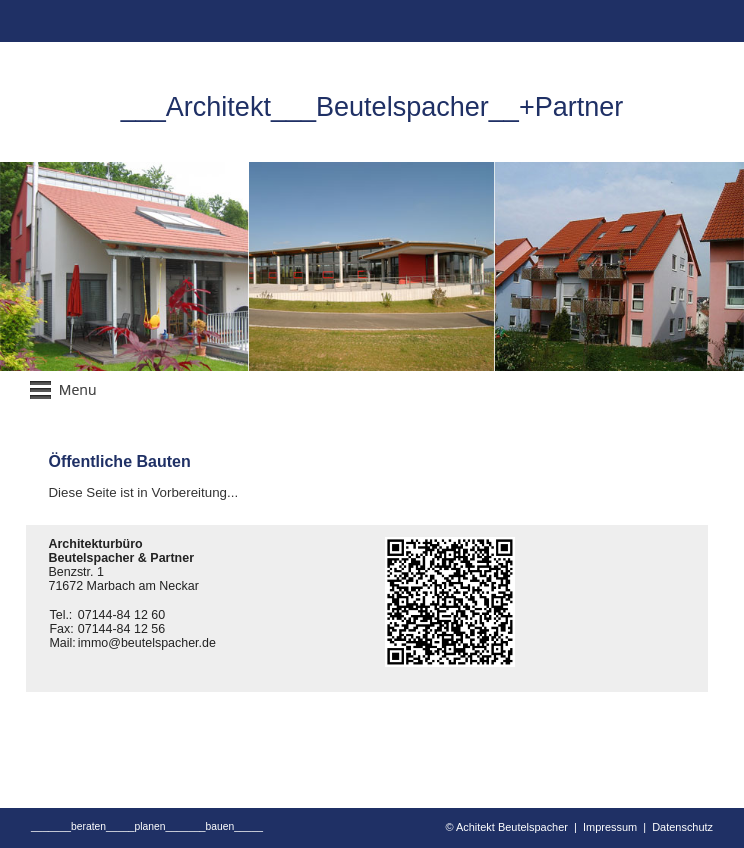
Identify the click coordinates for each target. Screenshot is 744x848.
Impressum (610, 827)
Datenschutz (682, 827)
